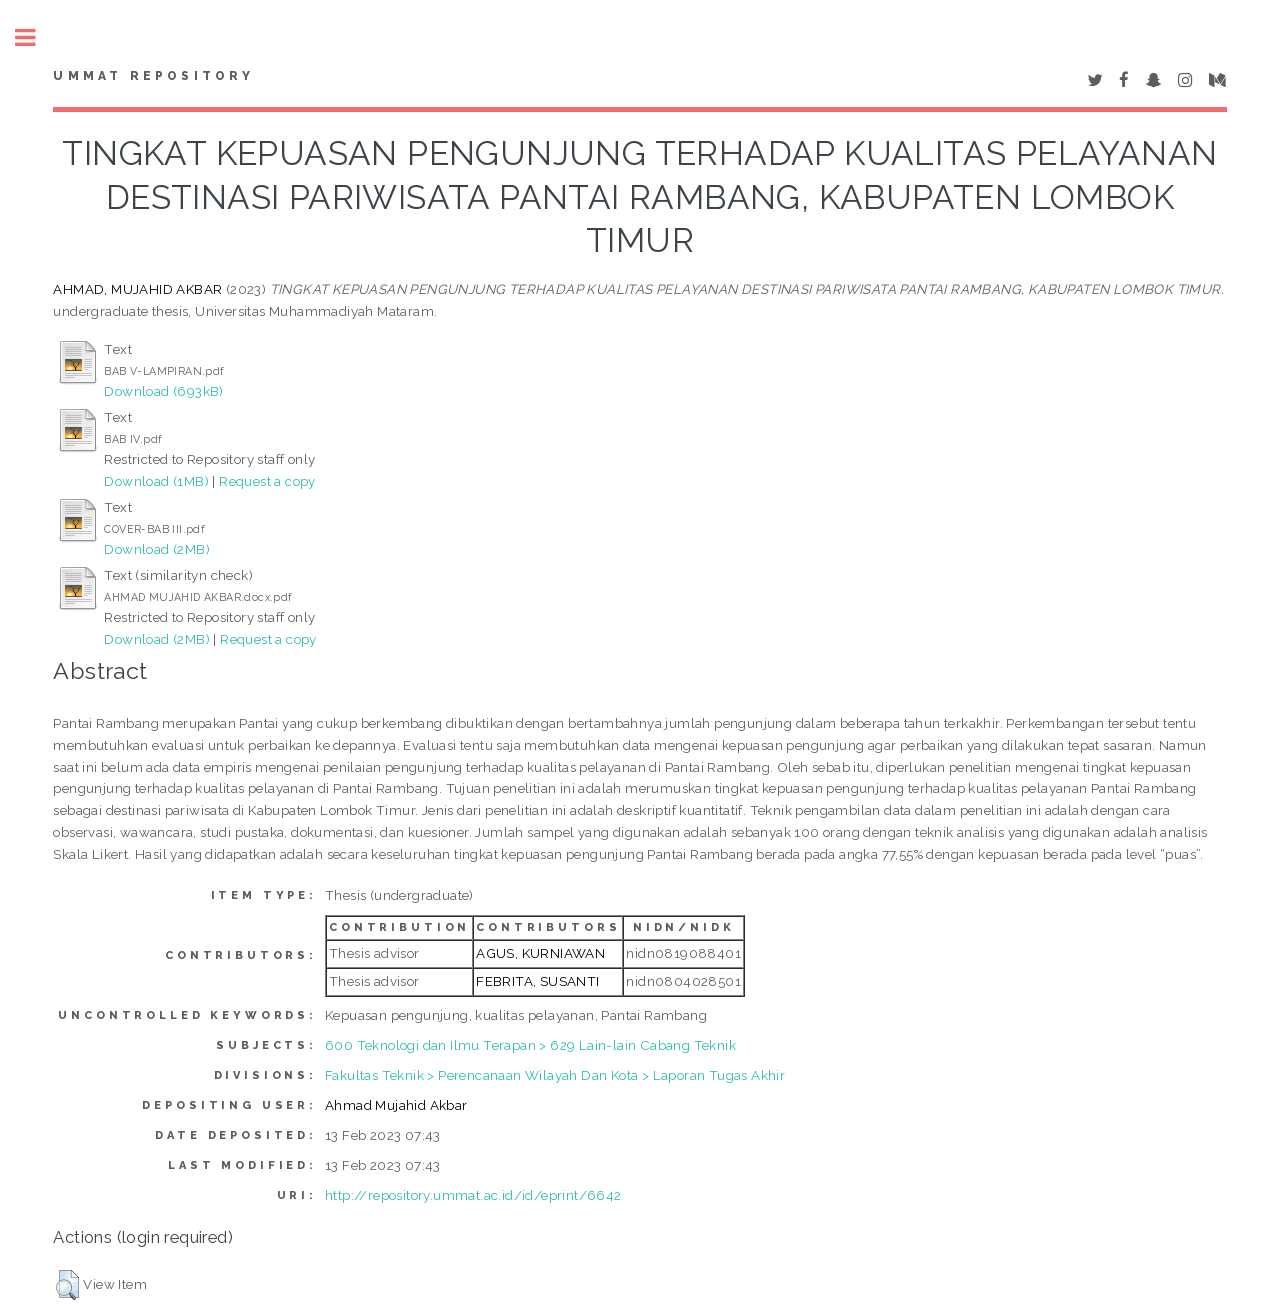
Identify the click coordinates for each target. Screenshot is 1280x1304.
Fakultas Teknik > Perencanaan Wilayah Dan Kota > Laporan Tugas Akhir (555, 1075)
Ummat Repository (153, 76)
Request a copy (267, 481)
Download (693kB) (163, 391)
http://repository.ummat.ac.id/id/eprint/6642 (473, 1195)
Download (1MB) (156, 481)
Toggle (36, 37)
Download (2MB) (157, 549)
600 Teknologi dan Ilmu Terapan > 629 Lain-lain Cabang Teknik (530, 1045)
